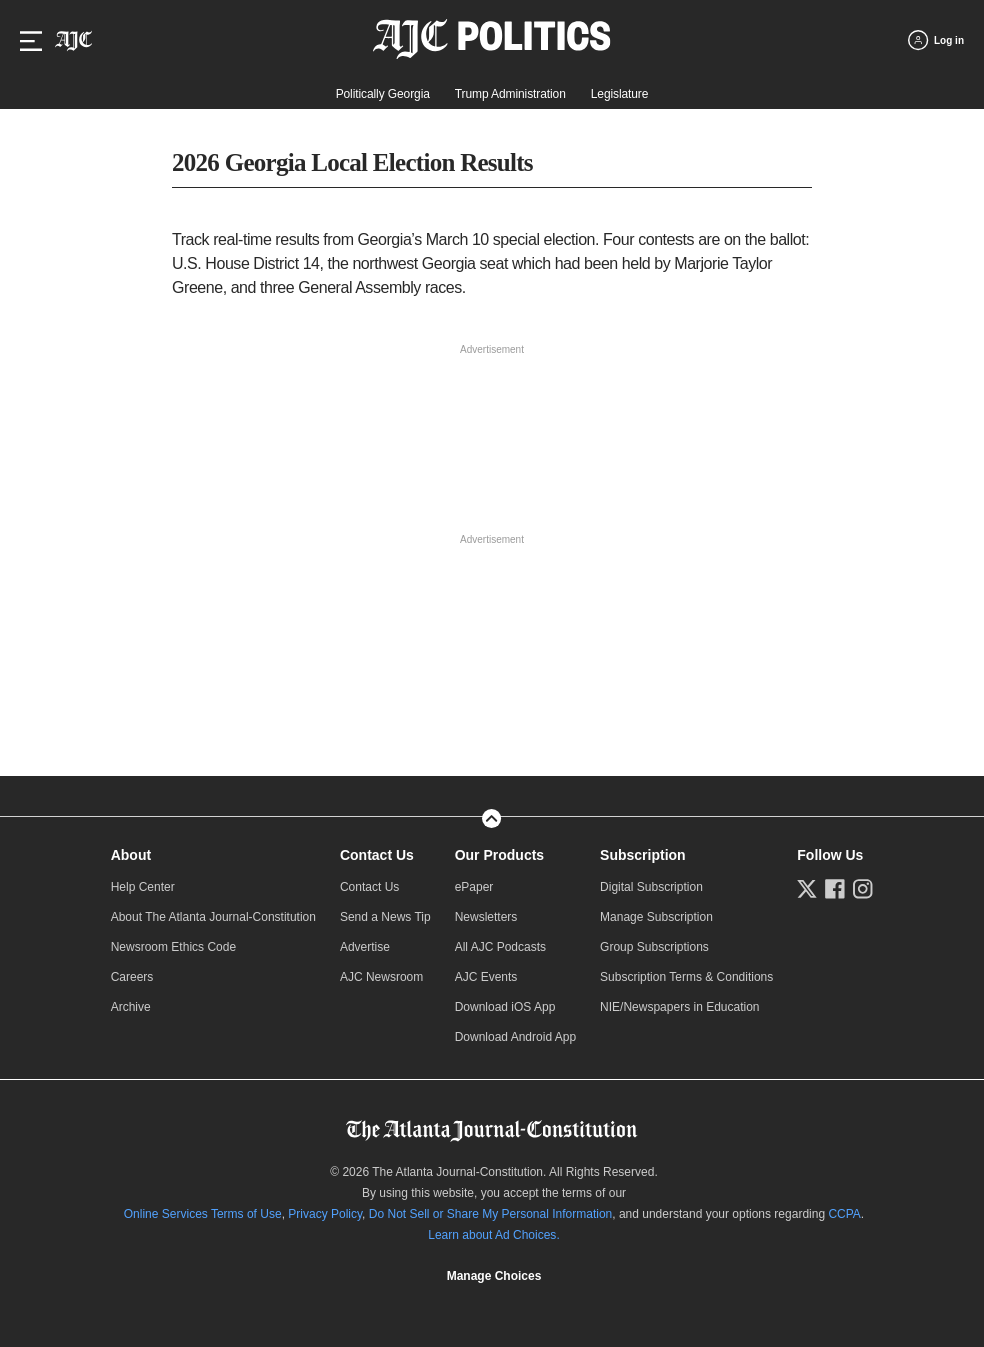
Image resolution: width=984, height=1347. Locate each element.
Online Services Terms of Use (203, 1214)
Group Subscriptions (654, 947)
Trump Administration (510, 94)
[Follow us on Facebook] (835, 889)
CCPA (844, 1214)
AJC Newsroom (381, 977)
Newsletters (486, 917)
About (131, 855)
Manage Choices (494, 1276)
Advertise (365, 947)
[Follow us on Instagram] (863, 889)
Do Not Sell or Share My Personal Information (490, 1214)
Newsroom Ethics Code (173, 947)
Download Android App (515, 1037)
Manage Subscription (656, 917)
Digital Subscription (651, 887)
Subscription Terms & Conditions (686, 977)
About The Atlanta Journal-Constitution (213, 917)
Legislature (620, 94)
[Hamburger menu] (31, 41)
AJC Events (486, 977)
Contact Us (377, 855)
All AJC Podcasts (500, 947)
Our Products (499, 855)
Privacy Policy (325, 1214)
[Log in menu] (936, 40)
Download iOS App (505, 1007)
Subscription (643, 855)
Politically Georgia (383, 94)
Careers (132, 977)
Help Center (143, 887)
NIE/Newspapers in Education (679, 1007)
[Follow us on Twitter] (807, 889)
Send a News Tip (385, 917)
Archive (131, 1007)
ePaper (474, 887)
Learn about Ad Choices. (493, 1235)
